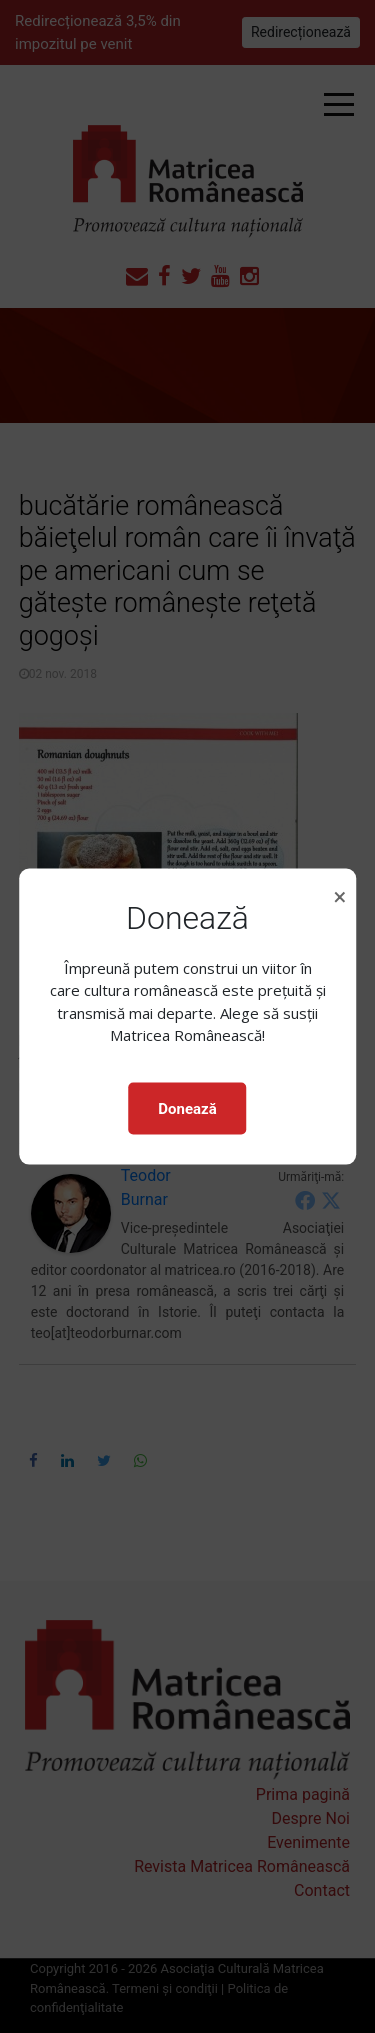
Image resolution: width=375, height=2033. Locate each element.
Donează (187, 1108)
